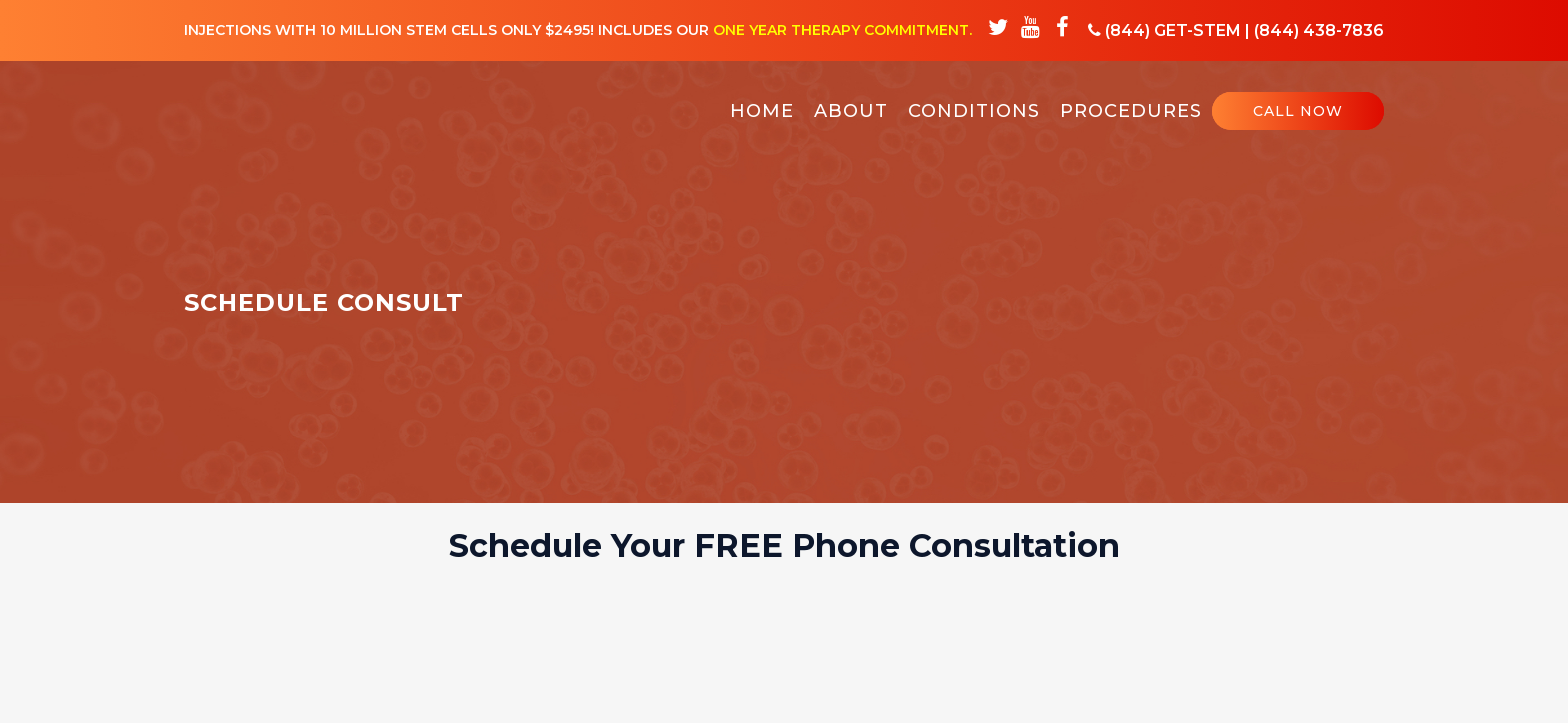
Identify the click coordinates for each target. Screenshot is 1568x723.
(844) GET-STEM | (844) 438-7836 (1236, 30)
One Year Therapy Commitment (841, 30)
